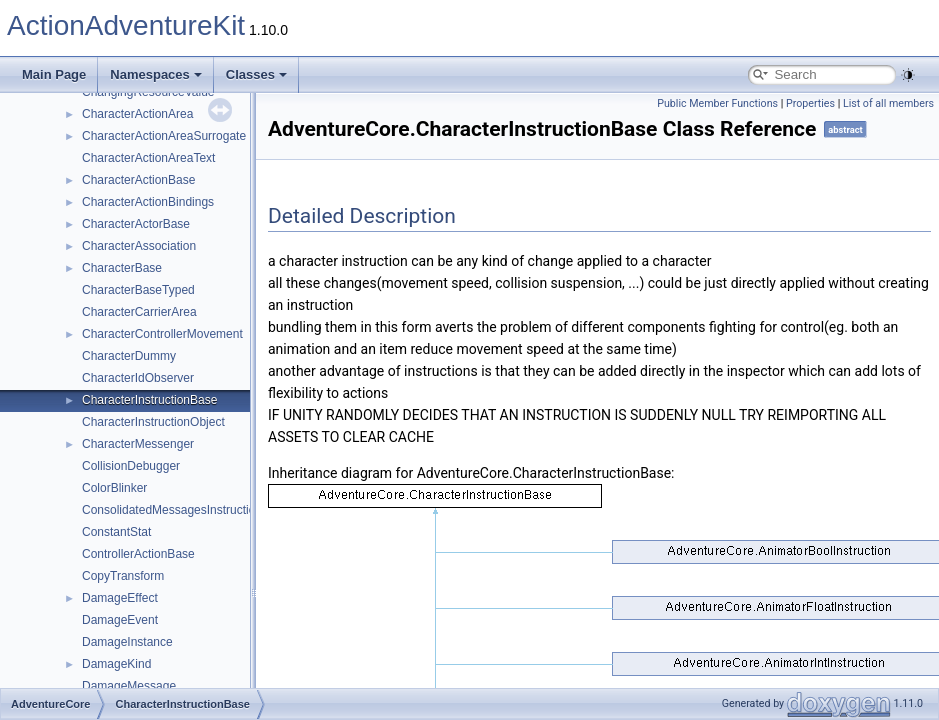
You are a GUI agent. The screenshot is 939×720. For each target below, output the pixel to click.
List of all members (888, 103)
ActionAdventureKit (126, 25)
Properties (810, 103)
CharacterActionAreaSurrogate (164, 136)
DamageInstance (127, 642)
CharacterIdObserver (138, 378)
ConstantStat (116, 532)
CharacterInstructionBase (149, 400)
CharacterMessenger (138, 444)
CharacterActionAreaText (148, 158)
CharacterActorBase (136, 224)
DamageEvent (120, 620)
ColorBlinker (114, 488)
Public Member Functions (717, 103)
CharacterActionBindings (148, 202)
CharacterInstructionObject (153, 422)
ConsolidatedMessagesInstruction (172, 510)
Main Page (54, 74)
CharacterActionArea (137, 114)
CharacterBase (122, 268)
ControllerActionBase (138, 554)
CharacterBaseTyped (138, 290)
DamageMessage (129, 686)
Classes (256, 74)
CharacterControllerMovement (162, 334)
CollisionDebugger (131, 466)
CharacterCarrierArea (139, 312)
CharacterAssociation (139, 246)
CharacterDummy (129, 356)
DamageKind (116, 664)
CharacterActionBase (138, 180)
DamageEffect (120, 598)
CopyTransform (123, 576)
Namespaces (156, 74)
